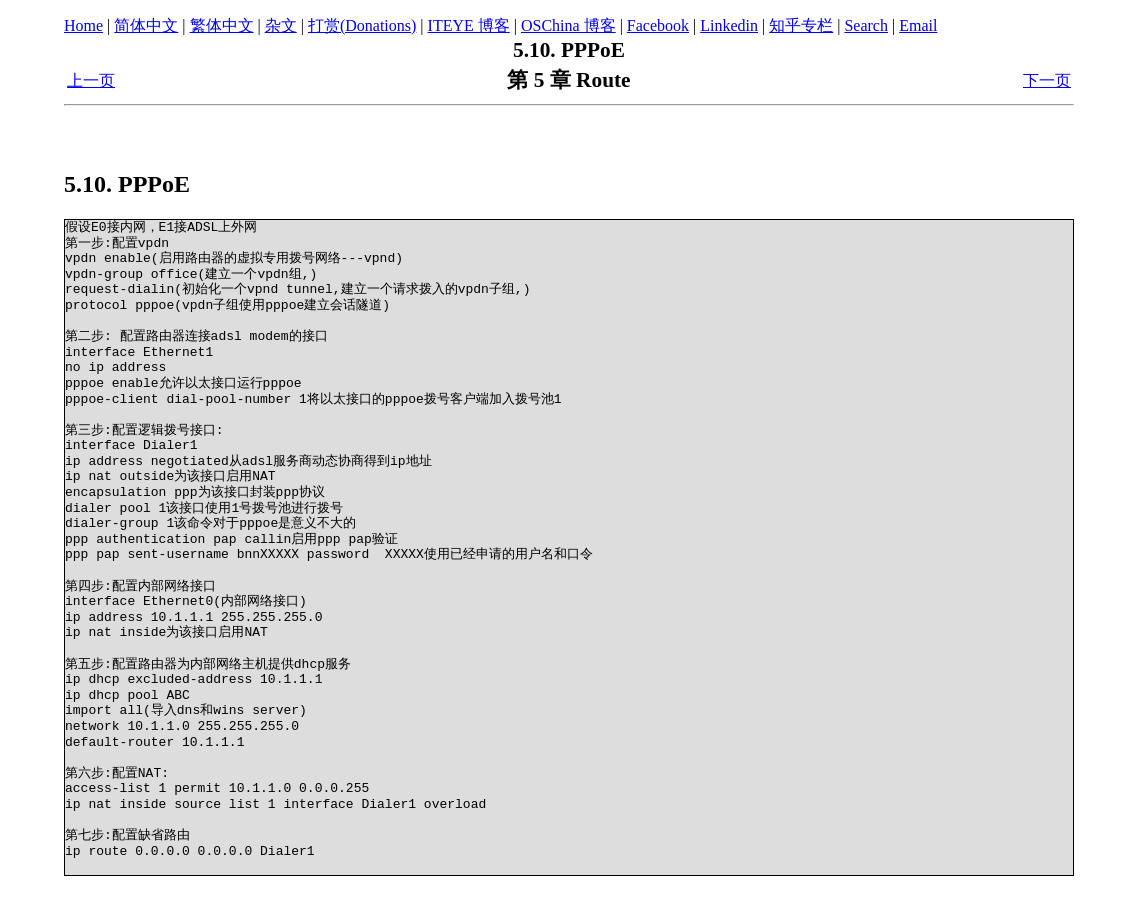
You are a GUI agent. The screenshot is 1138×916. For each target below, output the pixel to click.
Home (83, 25)
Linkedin (729, 25)
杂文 (281, 25)
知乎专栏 (801, 25)
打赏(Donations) (362, 25)
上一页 (91, 80)
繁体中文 (222, 25)
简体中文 (146, 25)
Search (866, 25)
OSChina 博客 (568, 25)
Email (918, 25)
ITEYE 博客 (469, 25)
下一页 (1047, 80)
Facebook (658, 25)
